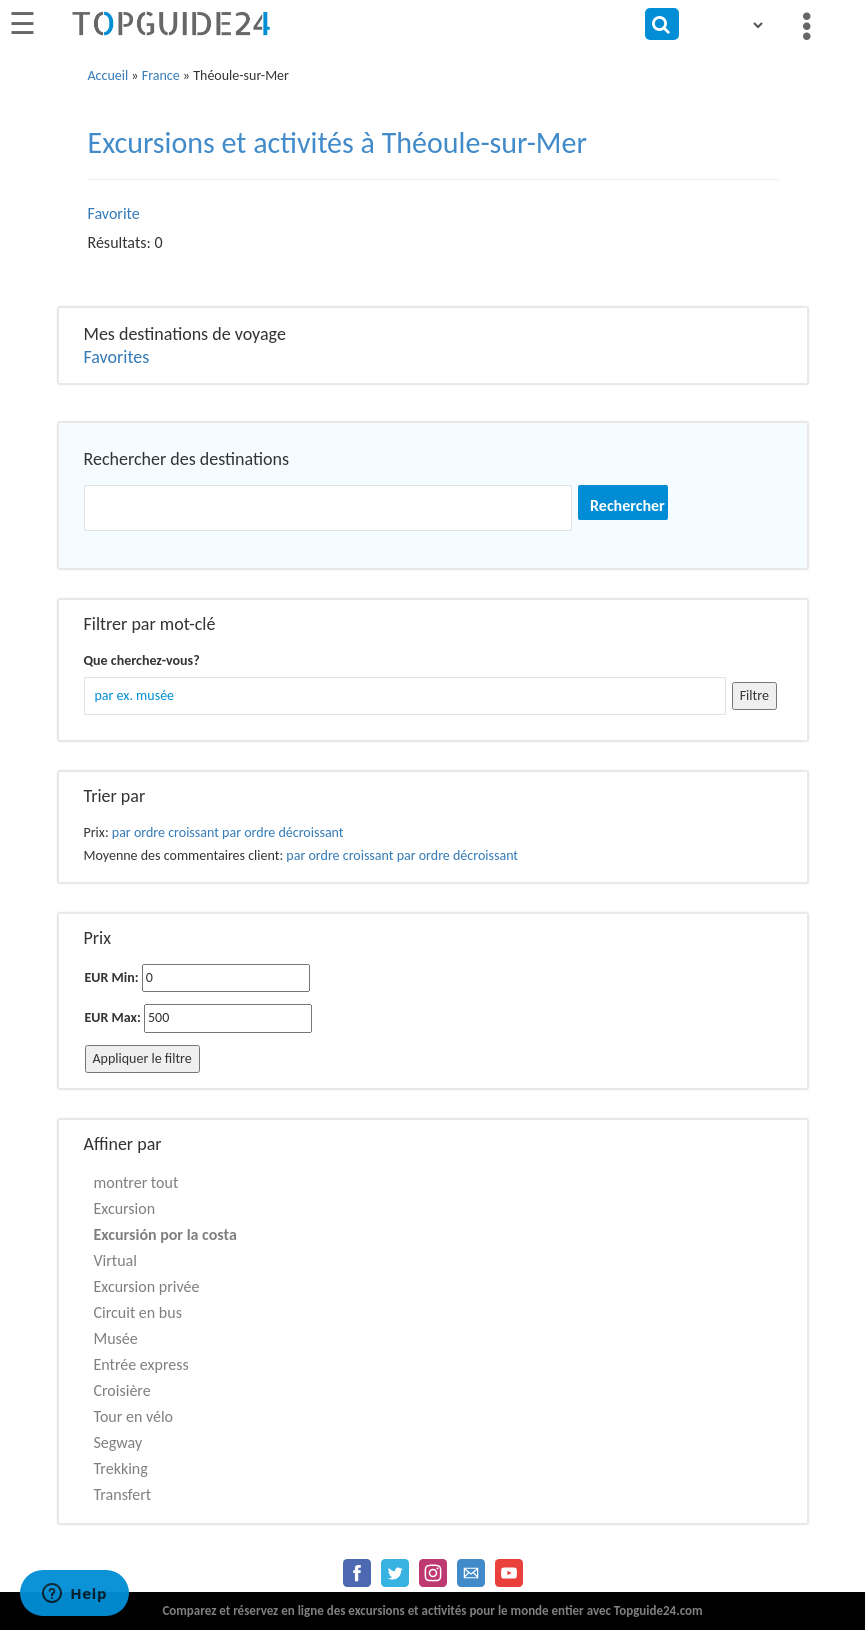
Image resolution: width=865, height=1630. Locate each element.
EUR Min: (112, 977)
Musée (116, 1338)
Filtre (754, 695)
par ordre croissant (165, 832)
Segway (118, 1442)
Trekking (121, 1468)
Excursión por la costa (165, 1234)
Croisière (122, 1390)
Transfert (123, 1494)
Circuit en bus (138, 1312)
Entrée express (141, 1364)
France (161, 75)
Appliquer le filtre (142, 1058)
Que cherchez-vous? (142, 660)
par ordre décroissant (282, 832)
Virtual (115, 1260)
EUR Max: (113, 1017)
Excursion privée (147, 1286)
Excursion (125, 1208)
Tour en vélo (134, 1416)
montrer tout (136, 1182)
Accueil (108, 75)
